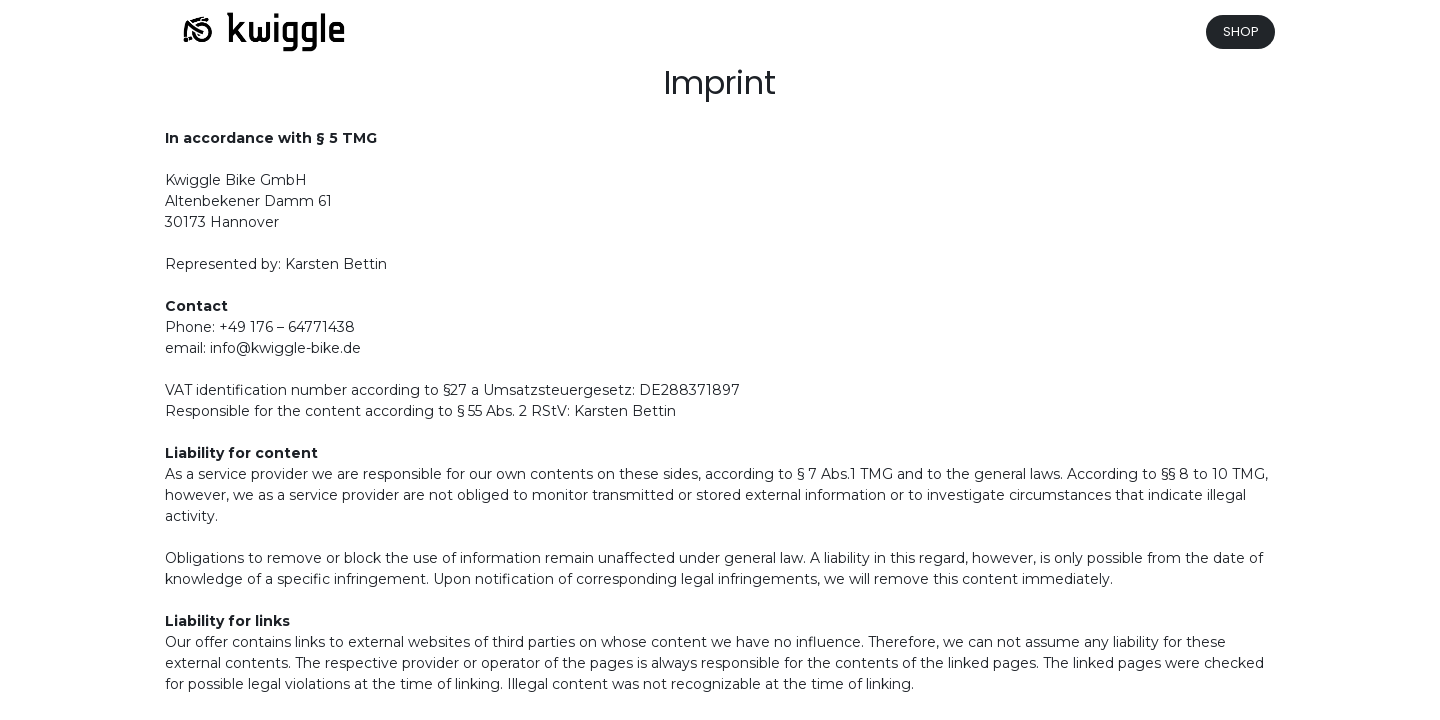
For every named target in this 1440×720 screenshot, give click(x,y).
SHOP (1241, 31)
